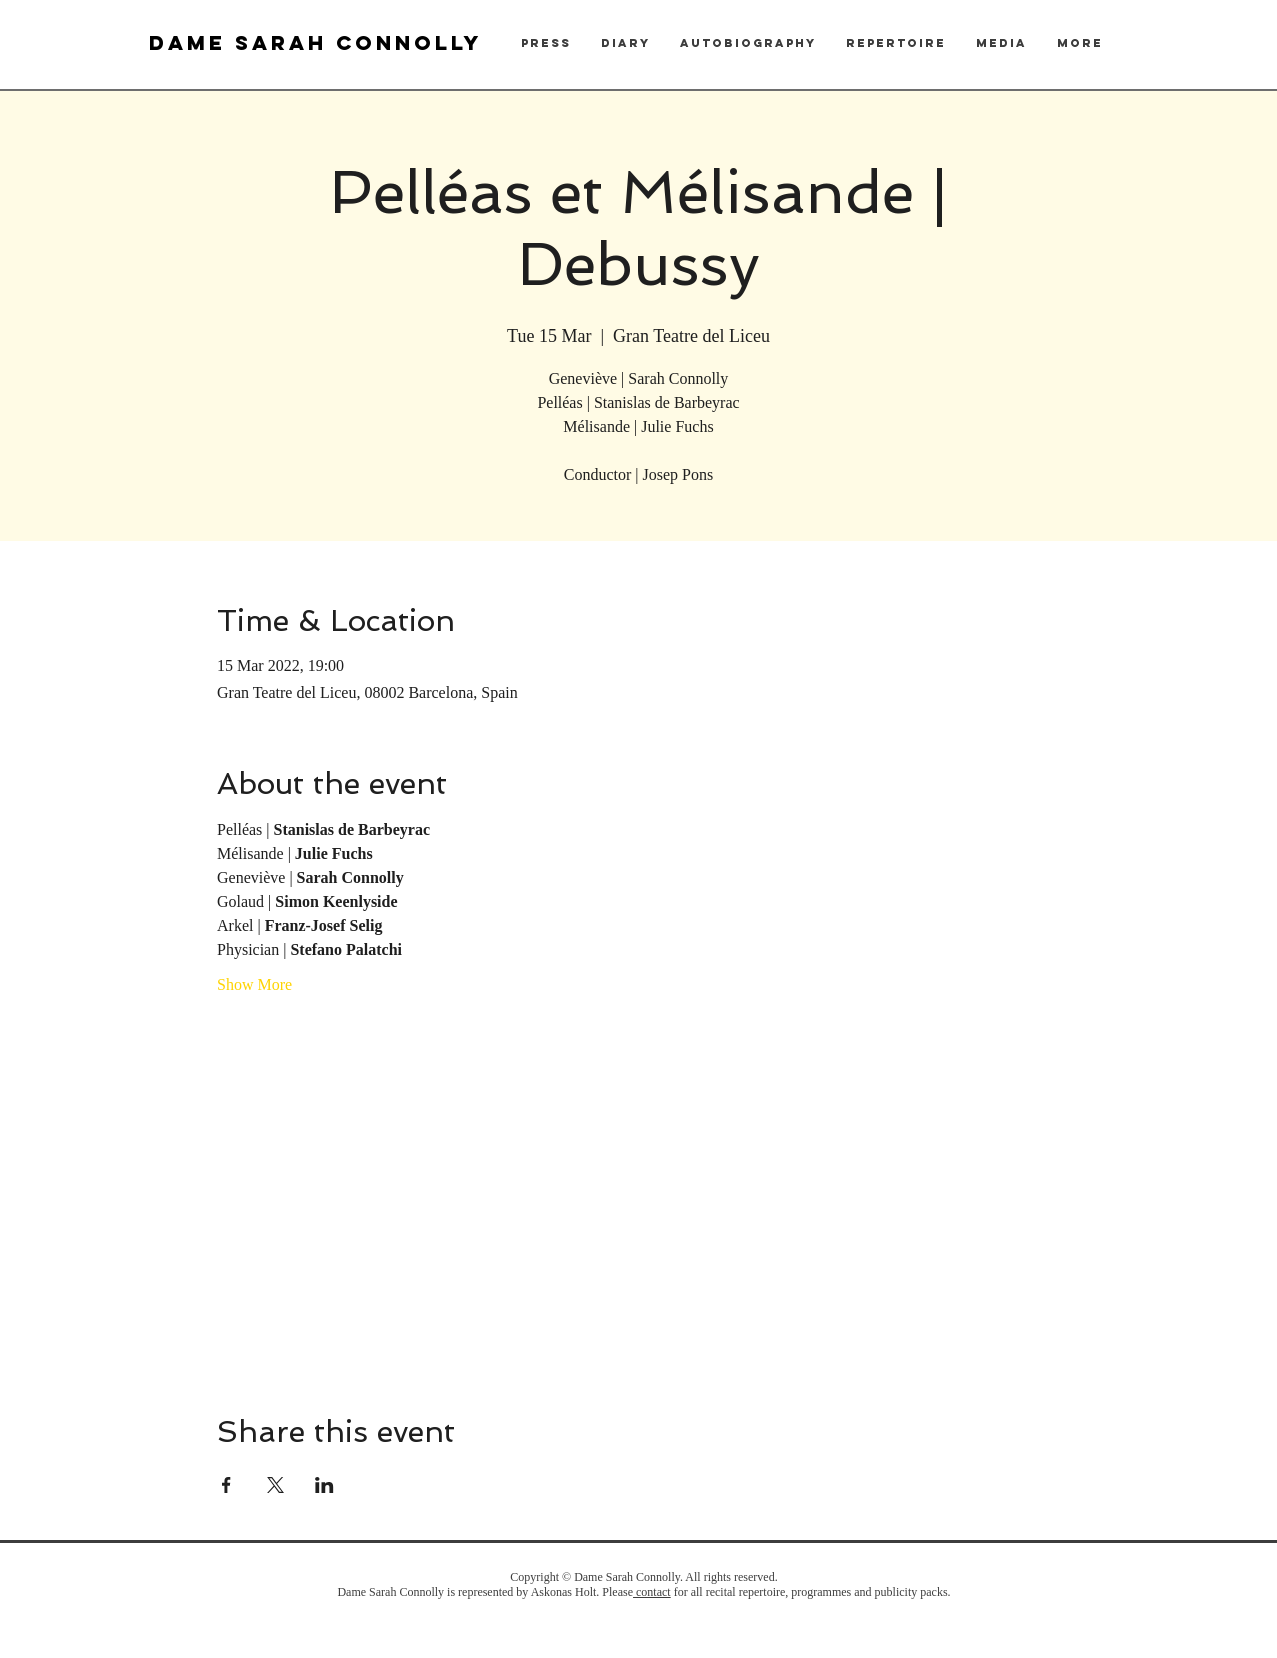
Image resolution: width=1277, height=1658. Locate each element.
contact (652, 1592)
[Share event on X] (275, 1485)
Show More (254, 984)
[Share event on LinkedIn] (324, 1485)
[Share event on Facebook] (226, 1485)
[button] (546, 43)
